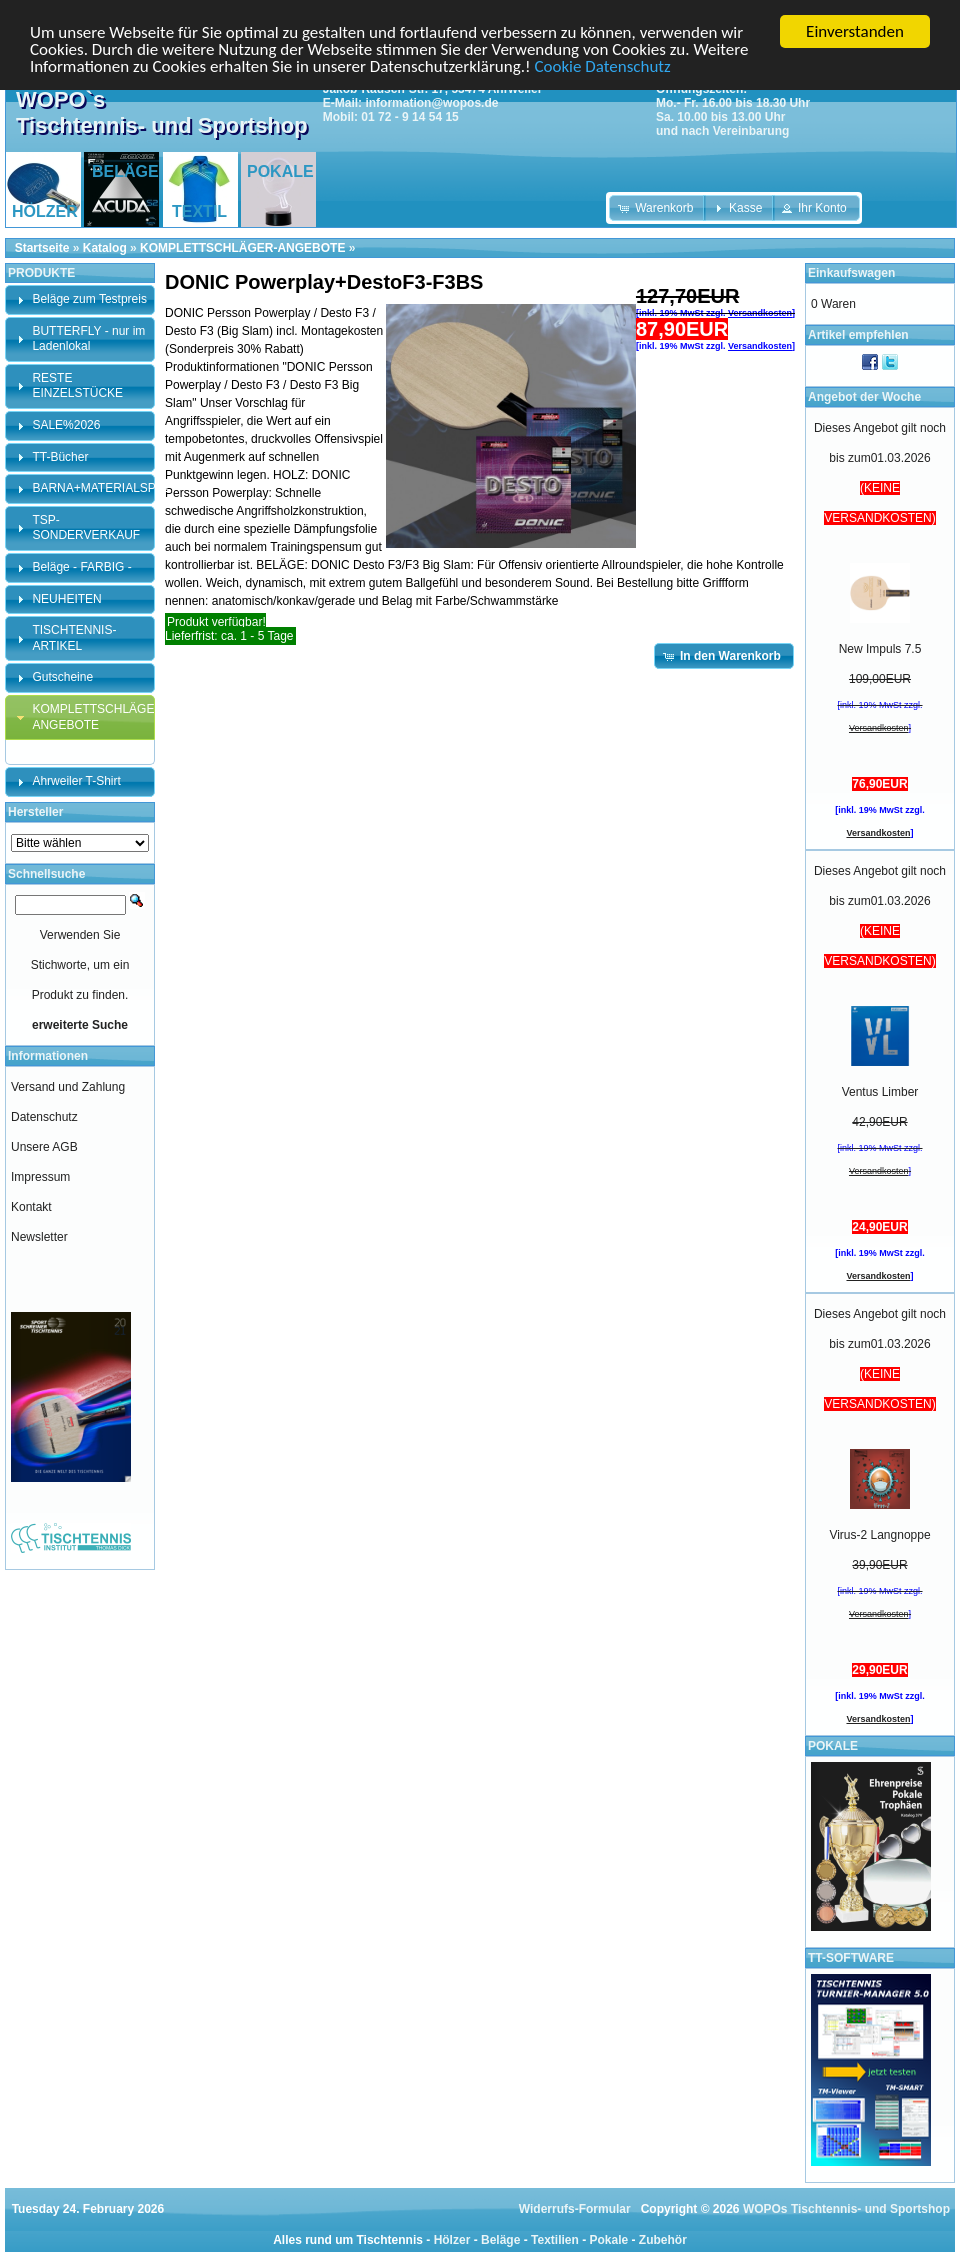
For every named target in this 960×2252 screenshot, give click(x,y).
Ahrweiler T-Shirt (76, 781)
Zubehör (663, 2240)
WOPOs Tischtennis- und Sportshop (846, 2209)
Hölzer (452, 2240)
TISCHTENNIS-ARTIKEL (74, 638)
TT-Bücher (60, 457)
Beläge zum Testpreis (89, 299)
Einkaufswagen (851, 273)
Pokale (608, 2240)
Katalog (105, 248)
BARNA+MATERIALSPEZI (103, 488)
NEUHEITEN (66, 599)
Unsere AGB (44, 1147)
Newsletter (39, 1237)
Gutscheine (62, 677)
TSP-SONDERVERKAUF (86, 528)
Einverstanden (855, 31)
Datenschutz (44, 1117)
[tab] (80, 300)
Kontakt (31, 1207)
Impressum (40, 1177)
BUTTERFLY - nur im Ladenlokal (88, 339)
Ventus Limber (880, 1092)
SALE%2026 (66, 425)
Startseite (42, 248)
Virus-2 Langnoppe (879, 1535)
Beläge (500, 2240)
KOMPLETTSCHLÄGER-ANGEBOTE (242, 248)
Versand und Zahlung (68, 1087)
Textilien (555, 2240)
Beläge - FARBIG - (81, 567)
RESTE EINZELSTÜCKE (77, 386)
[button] (657, 208)
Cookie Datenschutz (602, 66)
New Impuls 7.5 (880, 649)
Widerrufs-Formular (575, 2209)
